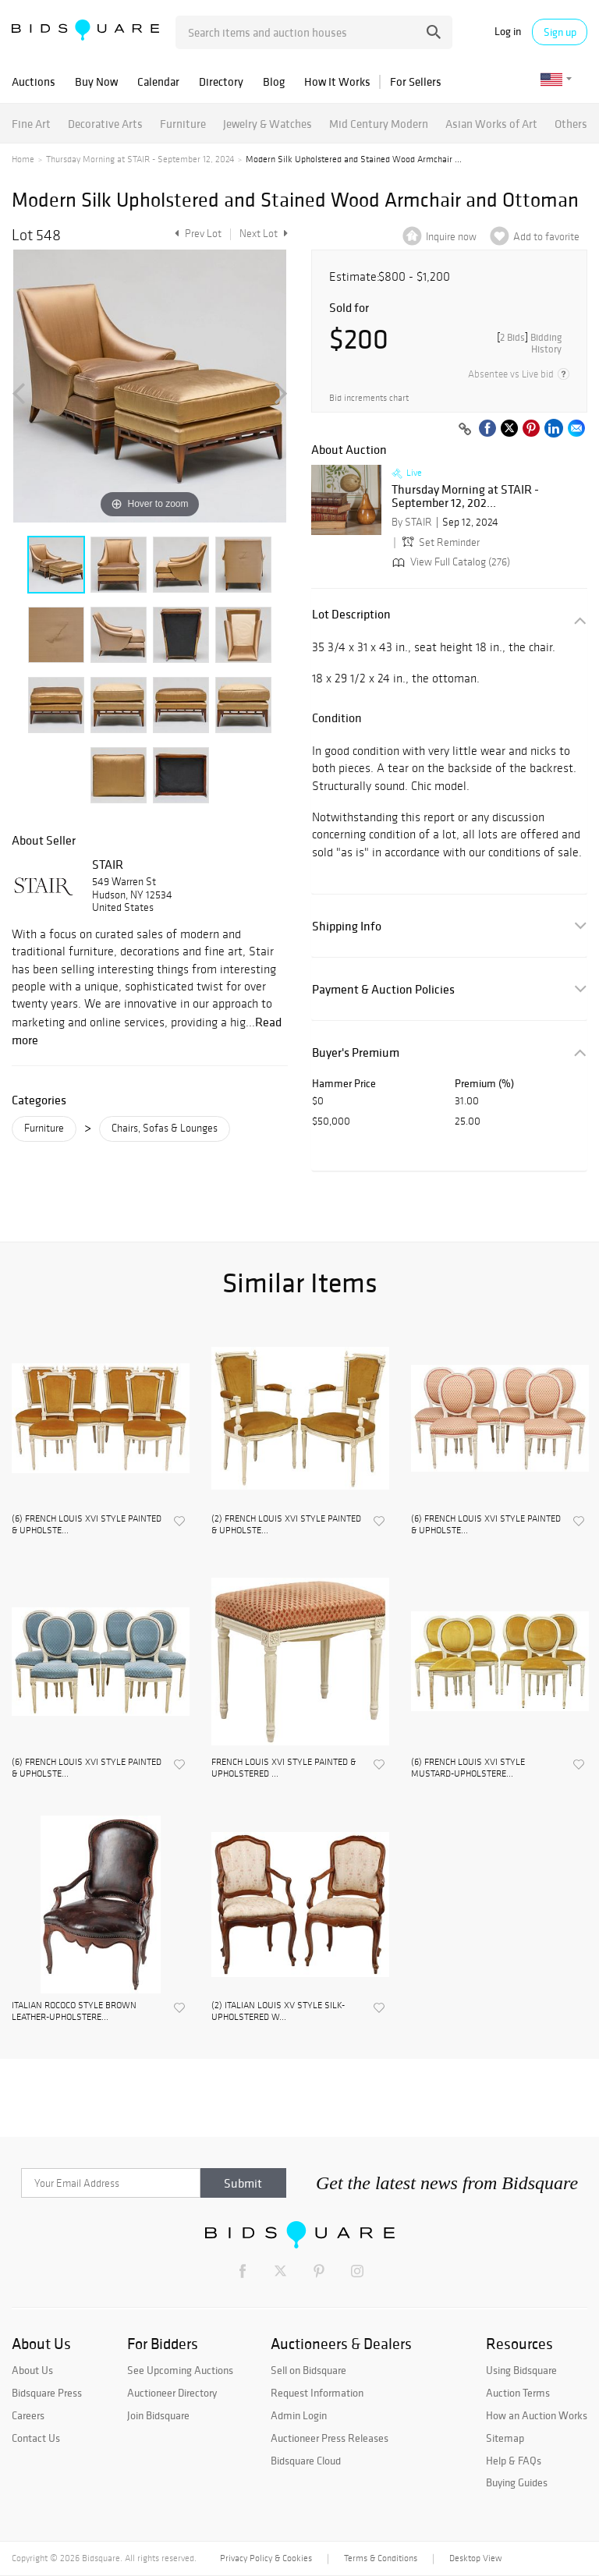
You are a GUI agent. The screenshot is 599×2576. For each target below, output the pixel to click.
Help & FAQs (513, 2461)
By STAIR (412, 522)
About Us (32, 2370)
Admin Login (299, 2415)
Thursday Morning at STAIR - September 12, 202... (465, 496)
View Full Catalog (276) (449, 562)
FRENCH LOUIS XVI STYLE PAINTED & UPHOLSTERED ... (283, 1767)
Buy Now (96, 81)
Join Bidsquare (158, 2415)
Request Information (317, 2393)
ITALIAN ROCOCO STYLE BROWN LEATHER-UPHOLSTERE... (74, 2010)
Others (571, 123)
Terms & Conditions (380, 2558)
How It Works (337, 81)
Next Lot (263, 233)
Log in (507, 31)
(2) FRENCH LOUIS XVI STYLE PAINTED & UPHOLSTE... (286, 1524)
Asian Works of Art (491, 123)
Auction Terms (518, 2393)
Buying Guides (517, 2482)
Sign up (560, 32)
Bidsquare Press (47, 2393)
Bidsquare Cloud (306, 2461)
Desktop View (475, 2558)
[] (529, 343)
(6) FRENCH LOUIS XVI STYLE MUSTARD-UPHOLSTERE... (468, 1767)
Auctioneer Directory (172, 2393)
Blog (274, 81)
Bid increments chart (369, 398)
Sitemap (505, 2438)
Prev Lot (196, 233)
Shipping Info (346, 926)
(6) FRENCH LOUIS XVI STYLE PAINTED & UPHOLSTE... (86, 1524)
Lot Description (351, 614)
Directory (221, 81)
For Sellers (415, 81)
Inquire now (451, 236)
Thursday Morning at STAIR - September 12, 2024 (140, 159)
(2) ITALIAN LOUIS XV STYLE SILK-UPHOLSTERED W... (278, 2010)
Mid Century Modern (378, 123)
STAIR (107, 864)
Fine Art (31, 123)
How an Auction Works (536, 2415)
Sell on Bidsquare (308, 2370)
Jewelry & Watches (267, 123)
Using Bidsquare (521, 2370)
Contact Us (36, 2438)
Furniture (183, 123)
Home (23, 159)
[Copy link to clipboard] (464, 429)
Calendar (158, 81)
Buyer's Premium (355, 1052)
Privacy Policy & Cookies (266, 2558)
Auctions (33, 81)
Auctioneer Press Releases (329, 2438)
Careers (28, 2415)
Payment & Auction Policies (383, 989)
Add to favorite (546, 236)
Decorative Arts (105, 123)
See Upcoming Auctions (180, 2370)
